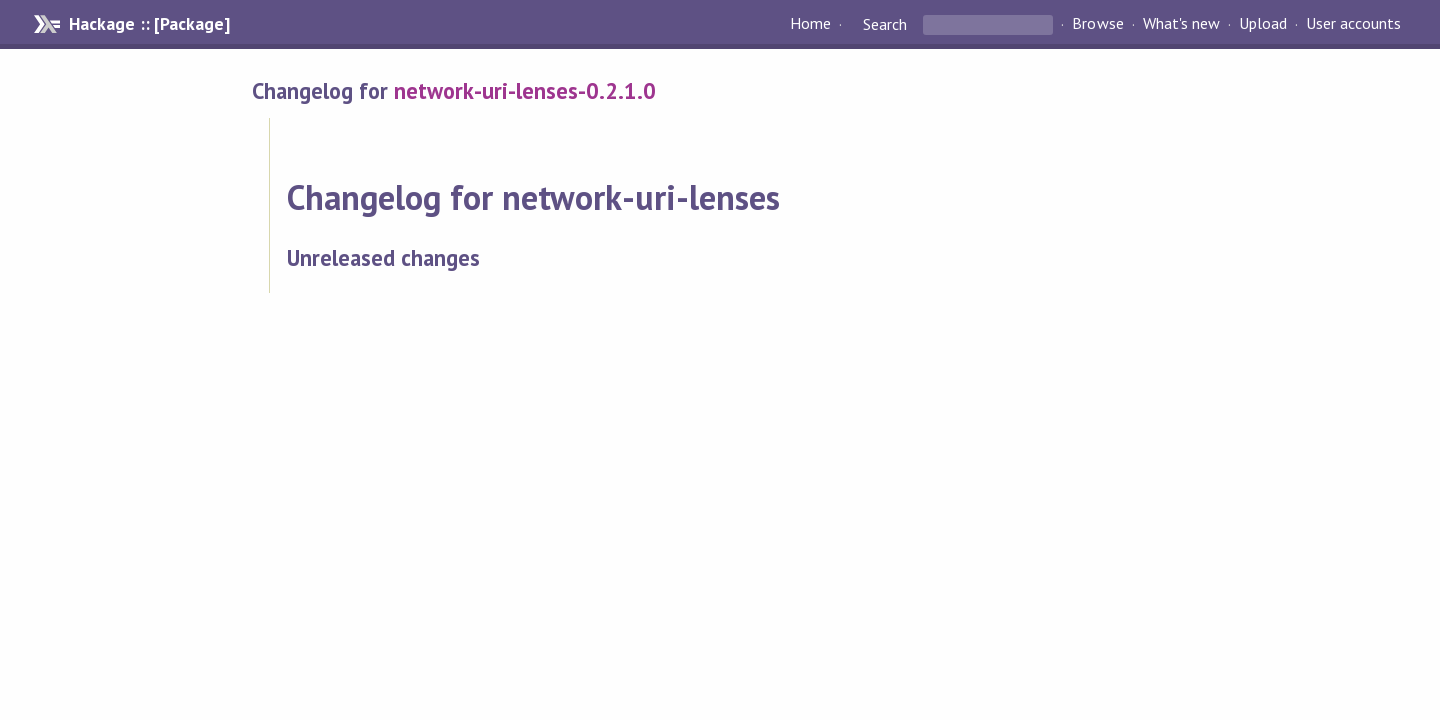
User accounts (1353, 24)
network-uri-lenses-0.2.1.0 (525, 90)
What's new (1181, 24)
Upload (1263, 24)
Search (885, 24)
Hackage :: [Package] (149, 24)
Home (810, 24)
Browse (1097, 24)
